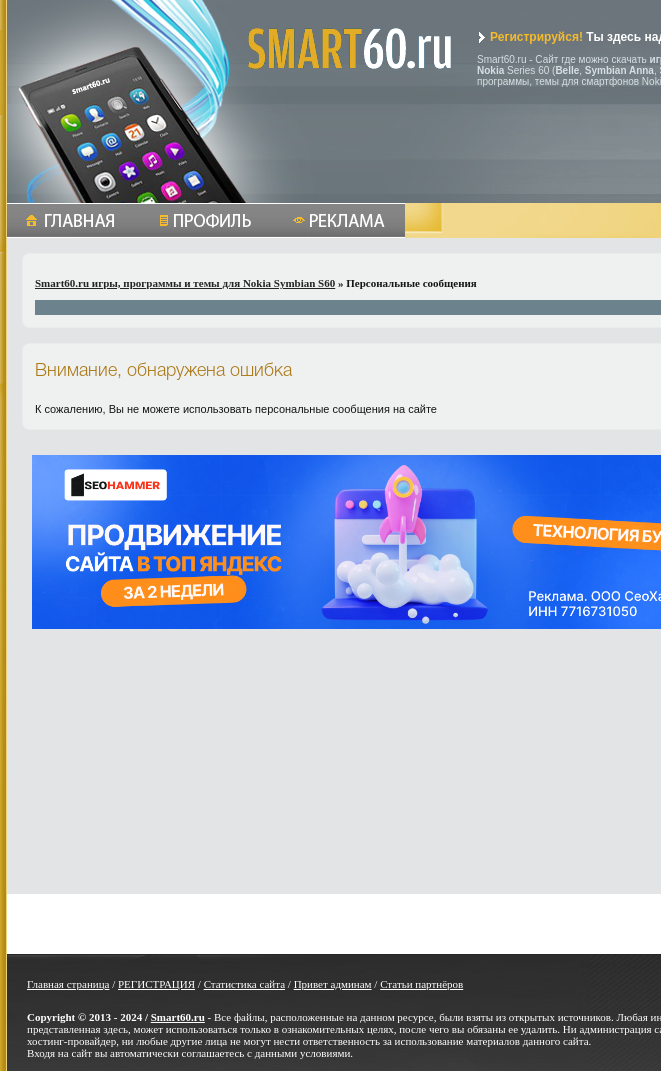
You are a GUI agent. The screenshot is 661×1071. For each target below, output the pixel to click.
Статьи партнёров (421, 984)
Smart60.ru (178, 1017)
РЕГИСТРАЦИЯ (156, 984)
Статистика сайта (244, 984)
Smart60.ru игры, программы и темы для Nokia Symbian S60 (185, 283)
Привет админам (333, 984)
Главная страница (68, 984)
